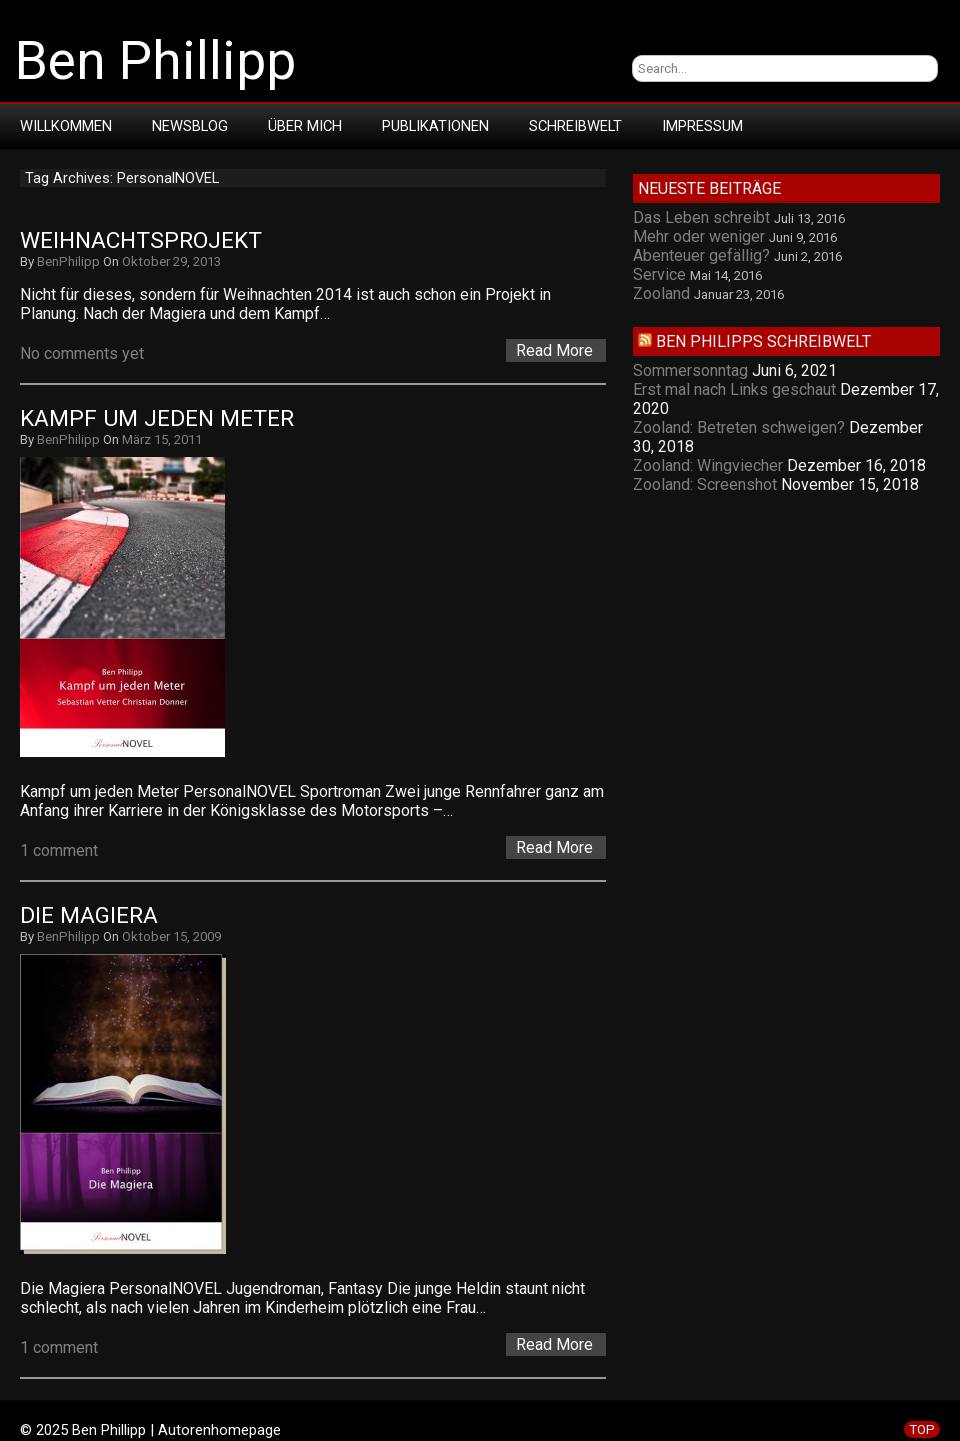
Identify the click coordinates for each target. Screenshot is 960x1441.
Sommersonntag (690, 370)
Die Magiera (89, 915)
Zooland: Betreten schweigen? (739, 427)
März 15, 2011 (162, 439)
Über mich (305, 126)
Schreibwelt (575, 126)
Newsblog (190, 126)
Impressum (702, 126)
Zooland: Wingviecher (708, 465)
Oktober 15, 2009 (171, 936)
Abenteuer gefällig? (701, 255)
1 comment (59, 850)
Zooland (661, 293)
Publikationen (435, 126)
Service (659, 274)
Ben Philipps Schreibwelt (763, 341)
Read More (554, 350)
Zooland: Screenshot (705, 484)
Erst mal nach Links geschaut (734, 389)
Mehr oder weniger (699, 236)
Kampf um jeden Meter (157, 418)
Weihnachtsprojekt (141, 240)
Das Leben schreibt (701, 217)
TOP (922, 1429)
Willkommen (66, 126)
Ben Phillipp (155, 61)
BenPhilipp (68, 261)
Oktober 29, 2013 (171, 261)
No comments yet (82, 353)
